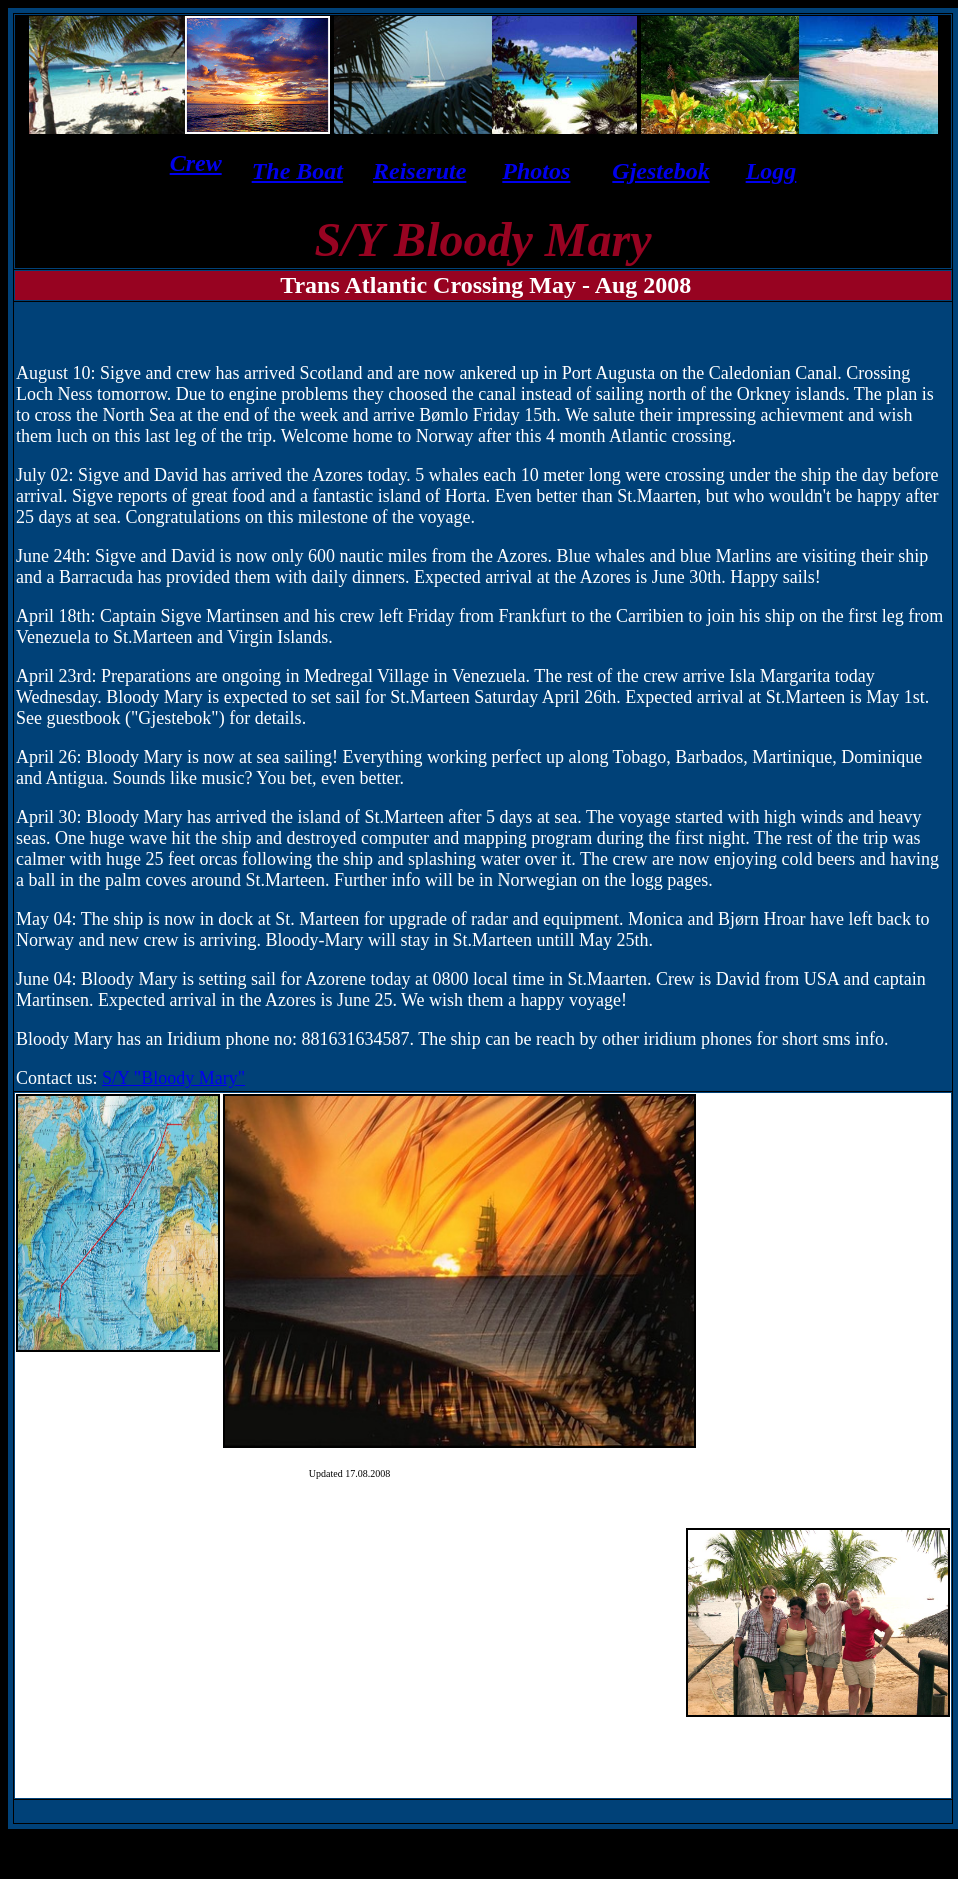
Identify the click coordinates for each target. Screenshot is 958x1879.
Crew (196, 163)
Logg (771, 171)
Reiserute (419, 171)
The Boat (297, 171)
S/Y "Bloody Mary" (173, 1078)
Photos (536, 171)
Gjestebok (660, 171)
